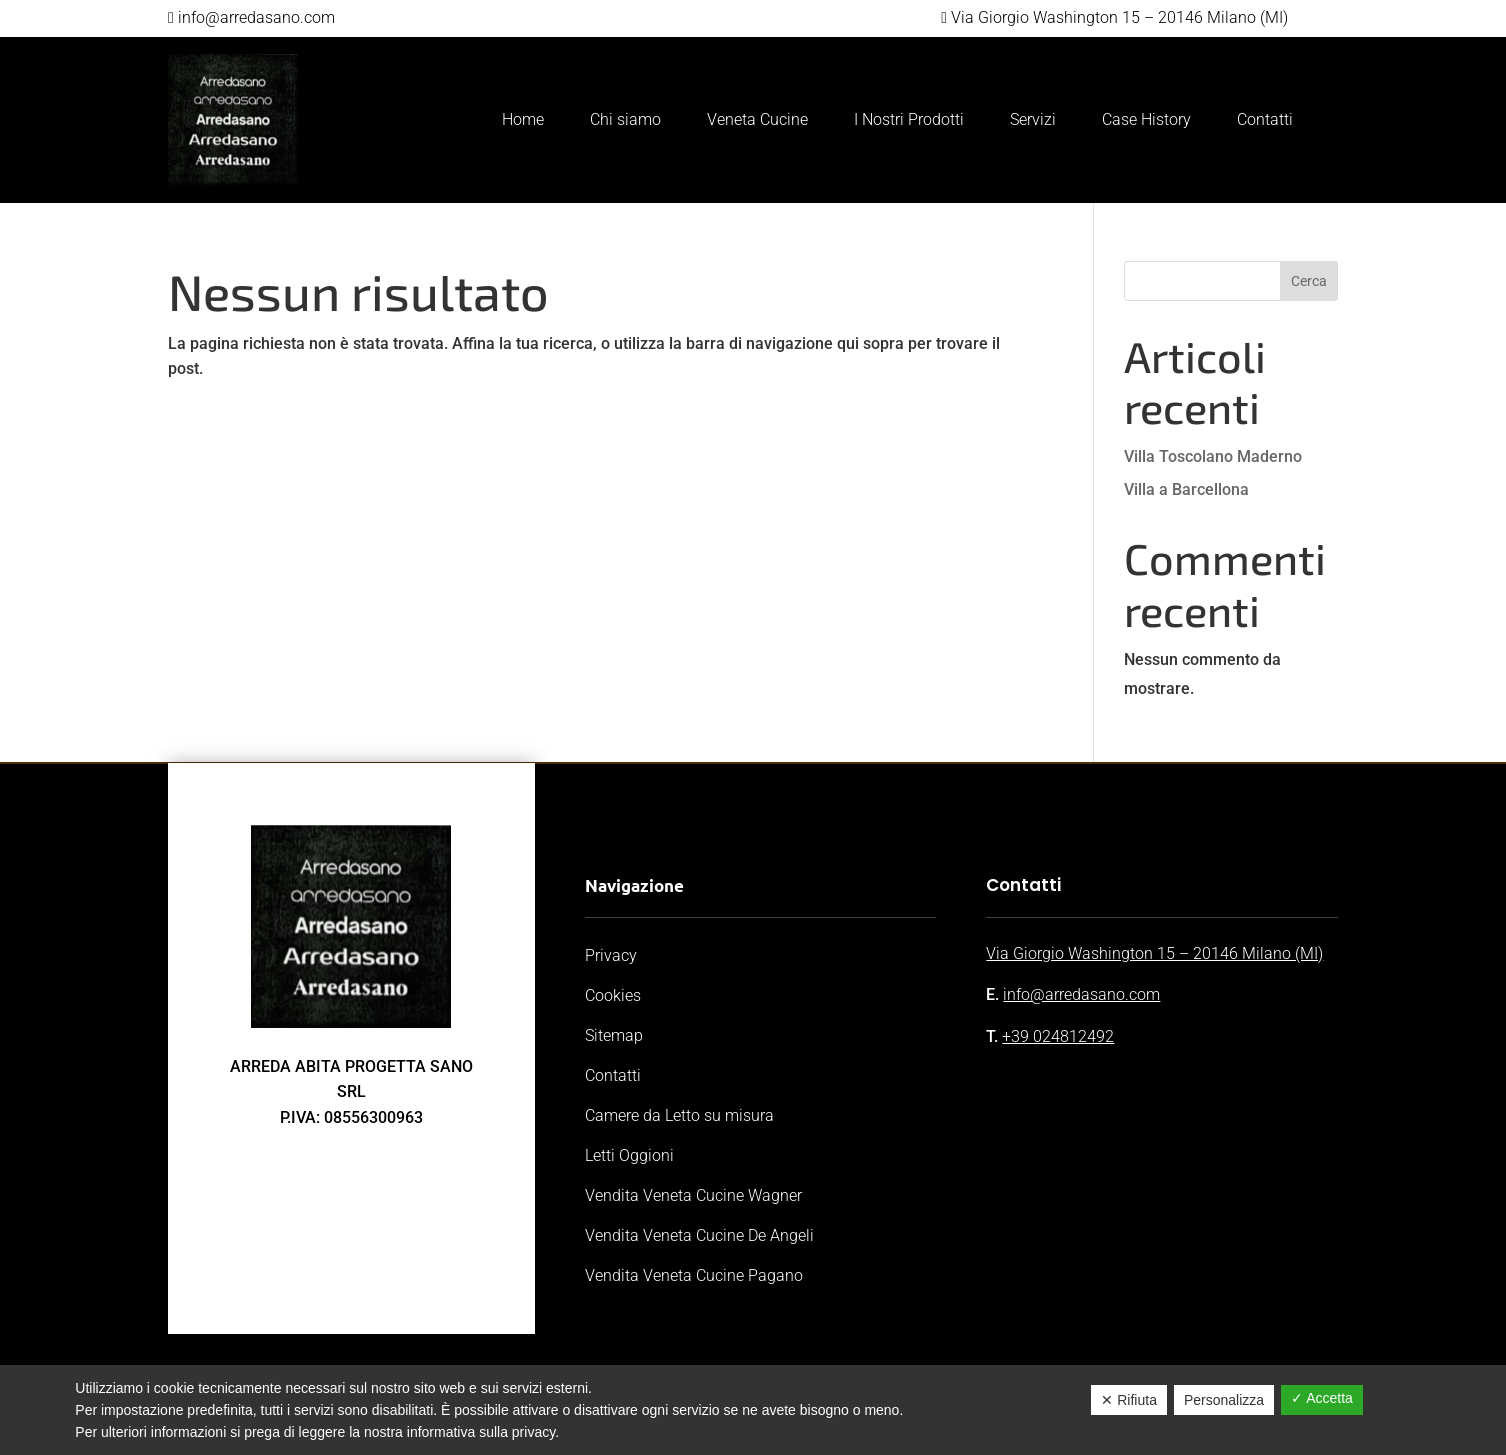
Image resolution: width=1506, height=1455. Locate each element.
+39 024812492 (1058, 1036)
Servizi (1033, 119)
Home (523, 119)
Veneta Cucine (757, 119)
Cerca (1309, 281)
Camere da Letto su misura (679, 1115)
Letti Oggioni (629, 1155)
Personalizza (1224, 1400)
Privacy (611, 955)
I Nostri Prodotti (909, 119)
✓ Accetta (1322, 1398)
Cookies (613, 995)
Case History (1146, 119)
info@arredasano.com (1081, 994)
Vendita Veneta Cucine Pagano (694, 1275)
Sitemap (614, 1035)
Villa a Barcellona (1186, 489)
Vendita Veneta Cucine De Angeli (699, 1235)
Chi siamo (625, 119)
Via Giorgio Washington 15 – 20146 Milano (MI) (1154, 953)
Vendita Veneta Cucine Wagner (693, 1195)
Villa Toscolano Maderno (1213, 456)
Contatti (1265, 119)
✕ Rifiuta (1129, 1400)
